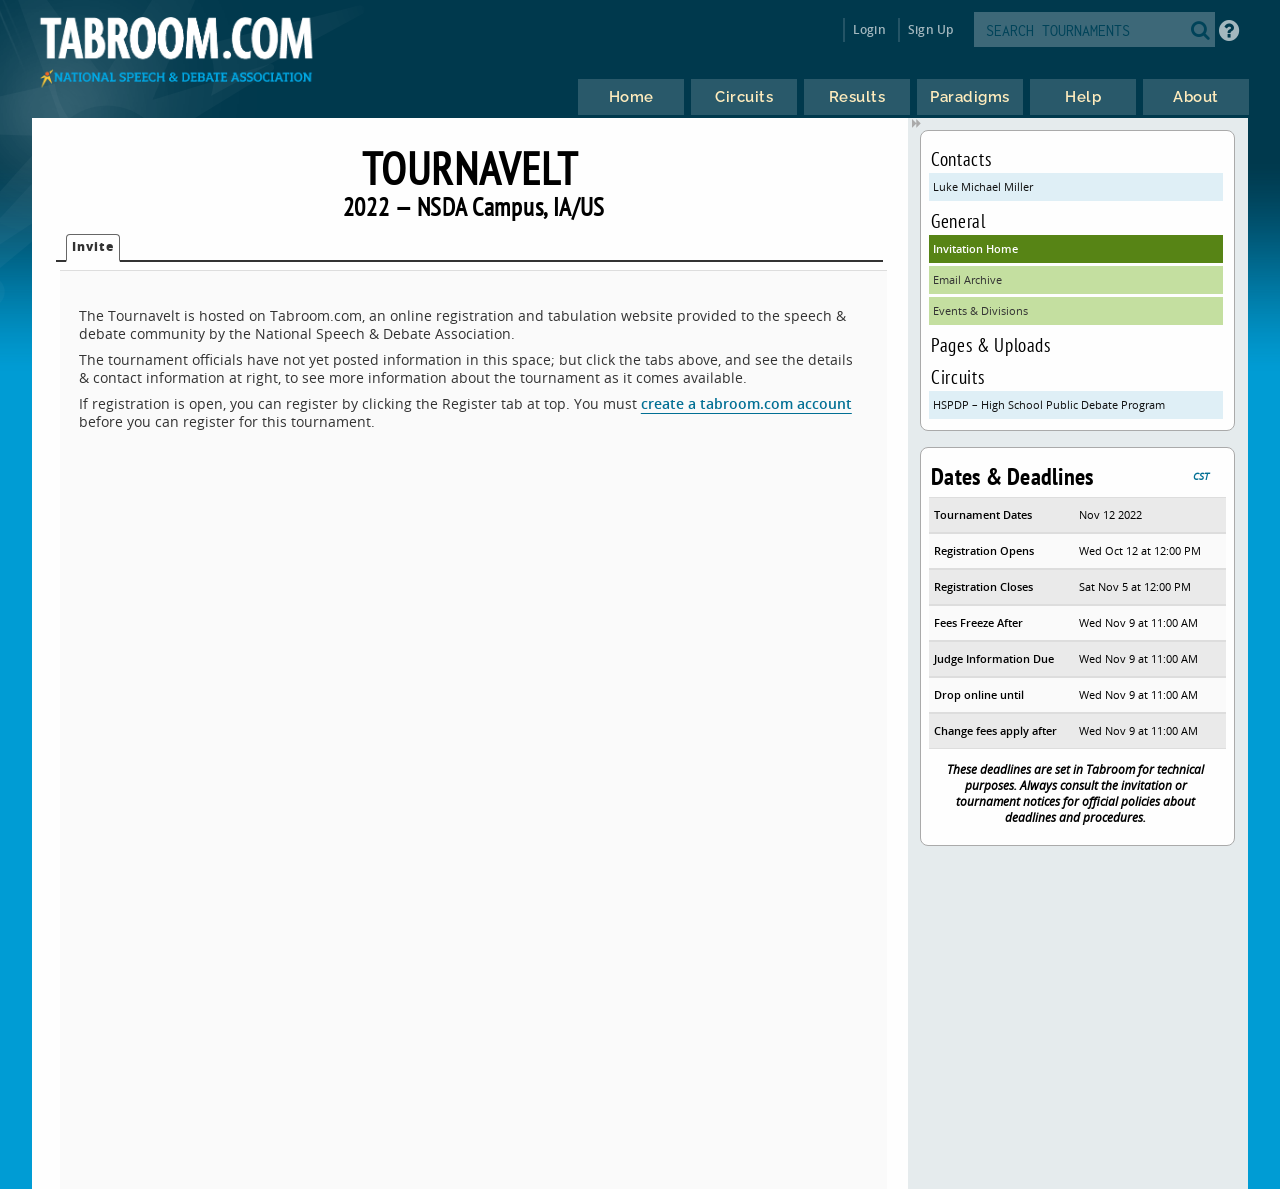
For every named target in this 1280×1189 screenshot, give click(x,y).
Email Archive (967, 279)
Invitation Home (975, 248)
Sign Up (930, 29)
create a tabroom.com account (746, 403)
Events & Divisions (980, 310)
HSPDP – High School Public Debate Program (1049, 404)
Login (869, 29)
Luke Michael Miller (983, 186)
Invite (93, 246)
